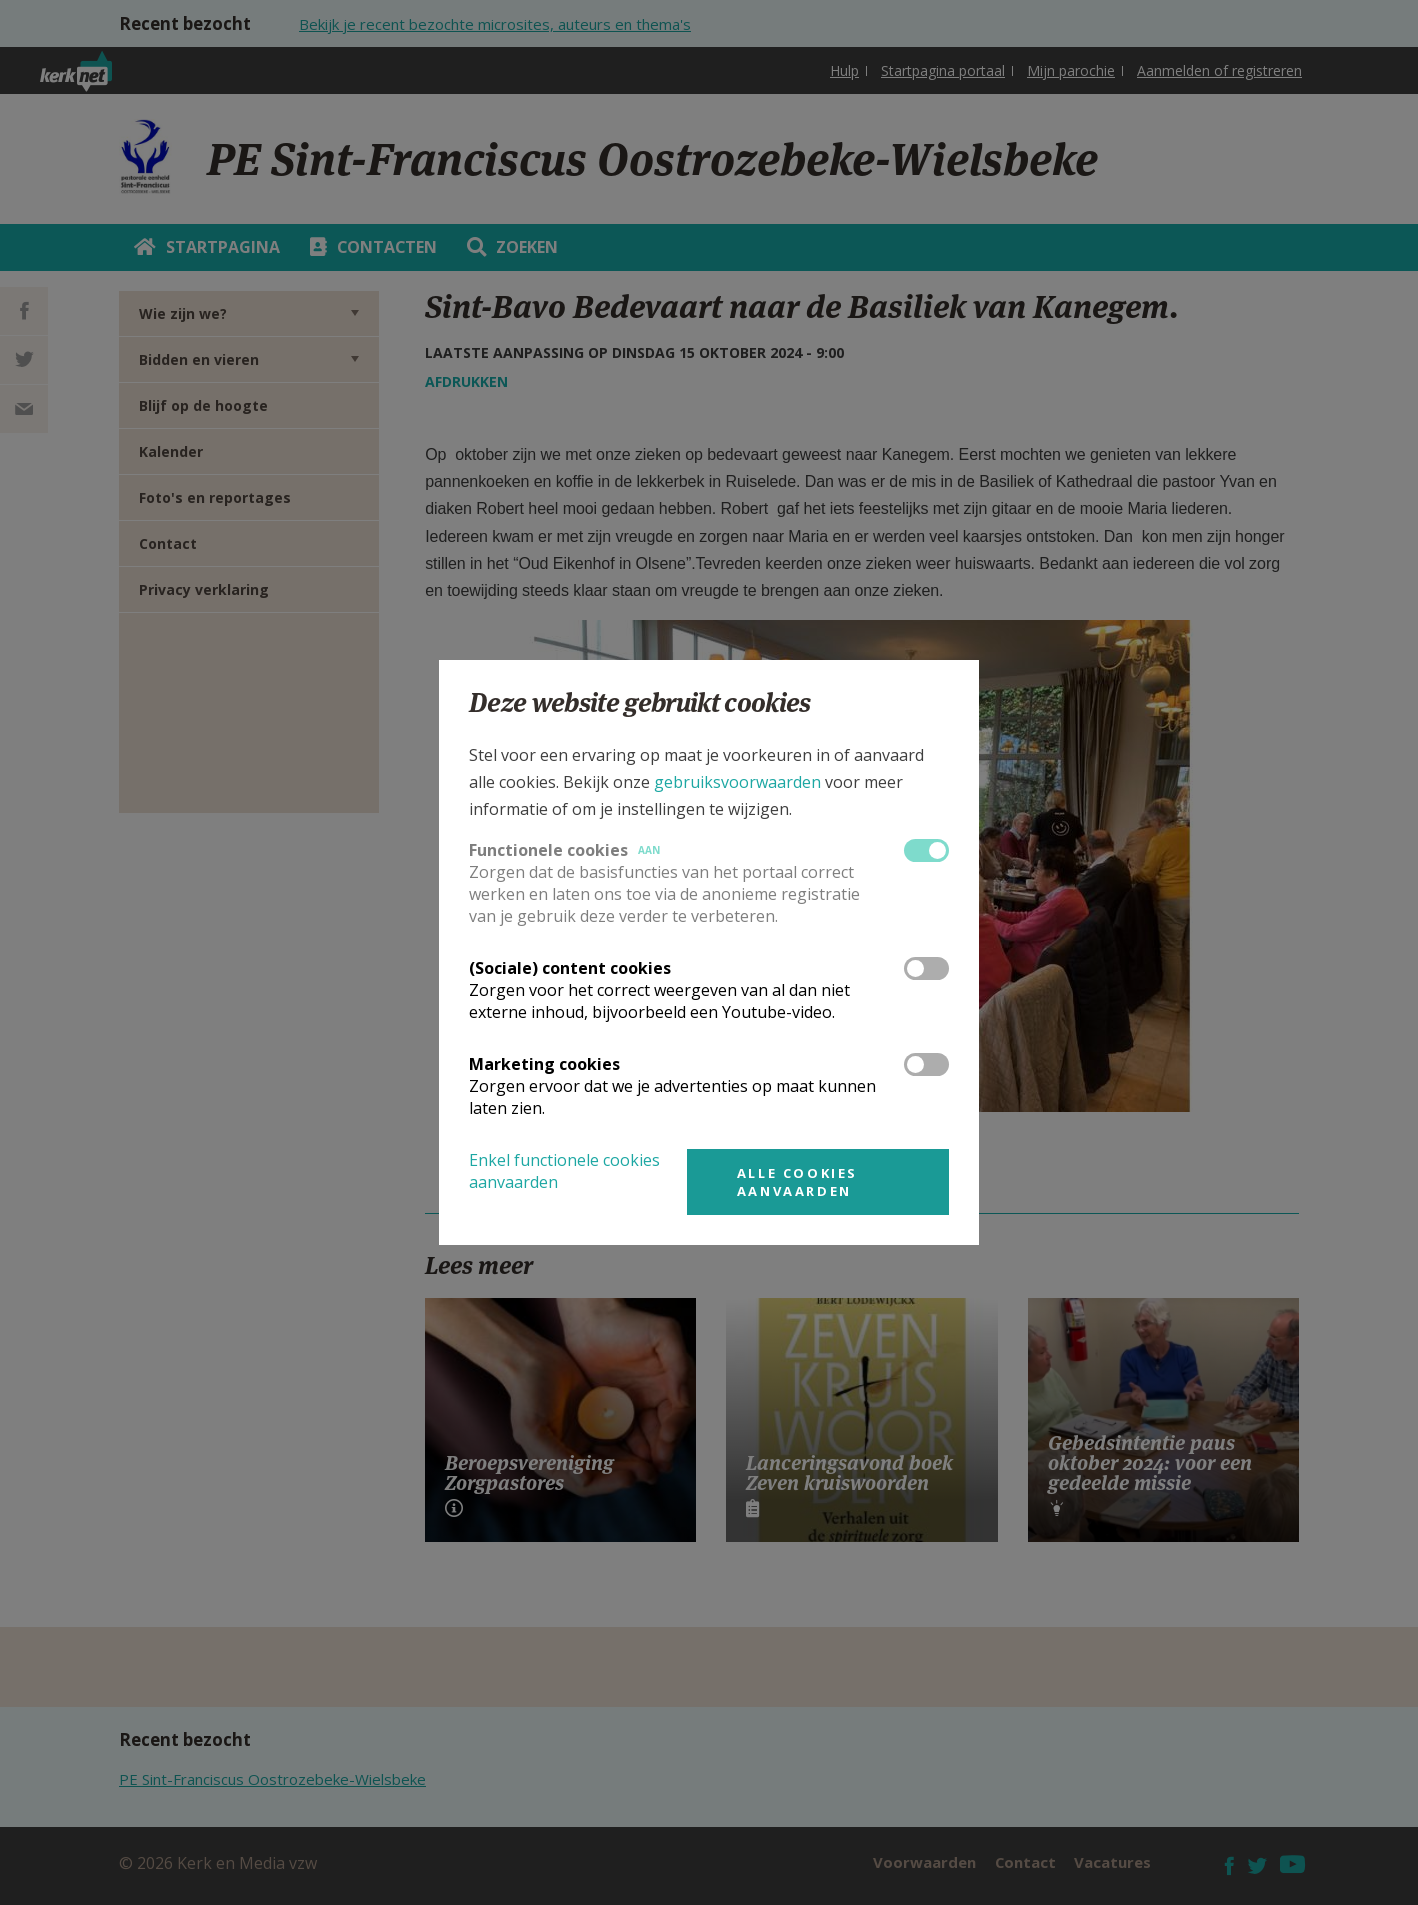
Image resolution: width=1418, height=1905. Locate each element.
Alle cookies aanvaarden (797, 1182)
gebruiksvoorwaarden (737, 782)
